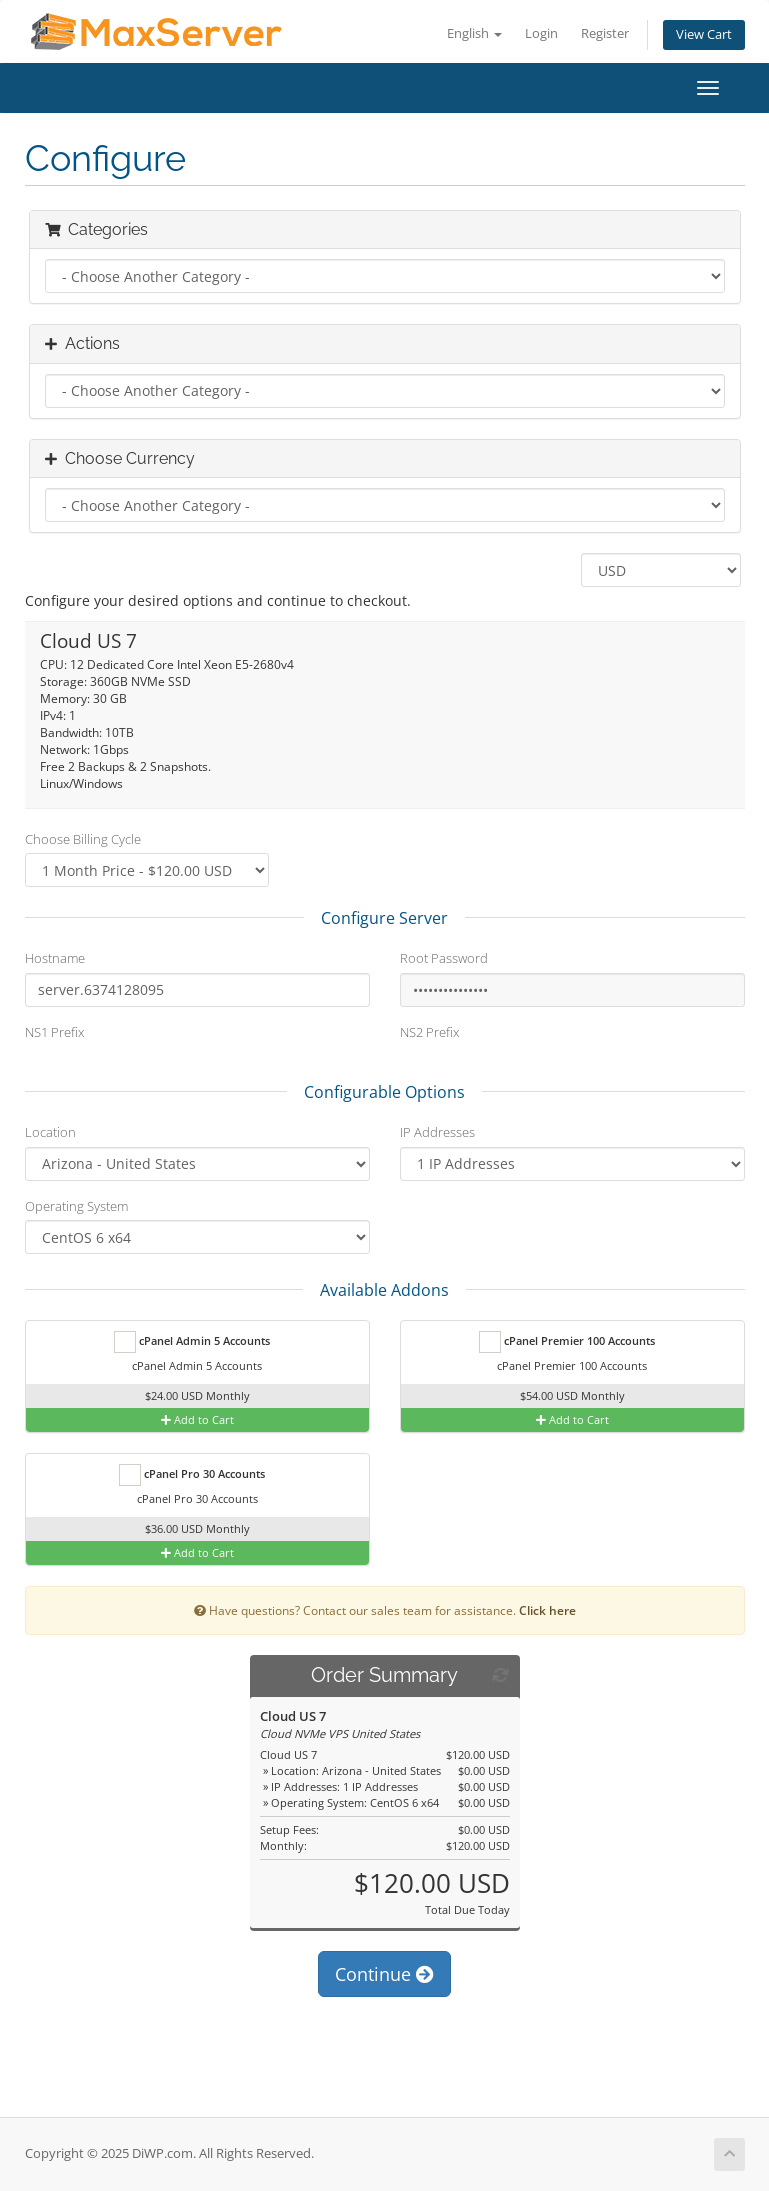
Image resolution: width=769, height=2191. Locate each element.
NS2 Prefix (429, 1032)
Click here (547, 1610)
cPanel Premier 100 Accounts (567, 1342)
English (474, 33)
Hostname (55, 958)
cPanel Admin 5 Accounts (192, 1342)
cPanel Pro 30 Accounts (192, 1475)
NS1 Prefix (54, 1032)
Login (541, 33)
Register (605, 33)
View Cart (704, 34)
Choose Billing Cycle (83, 839)
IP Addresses (437, 1132)
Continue (384, 1974)
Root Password (444, 958)
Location (50, 1132)
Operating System (76, 1206)
